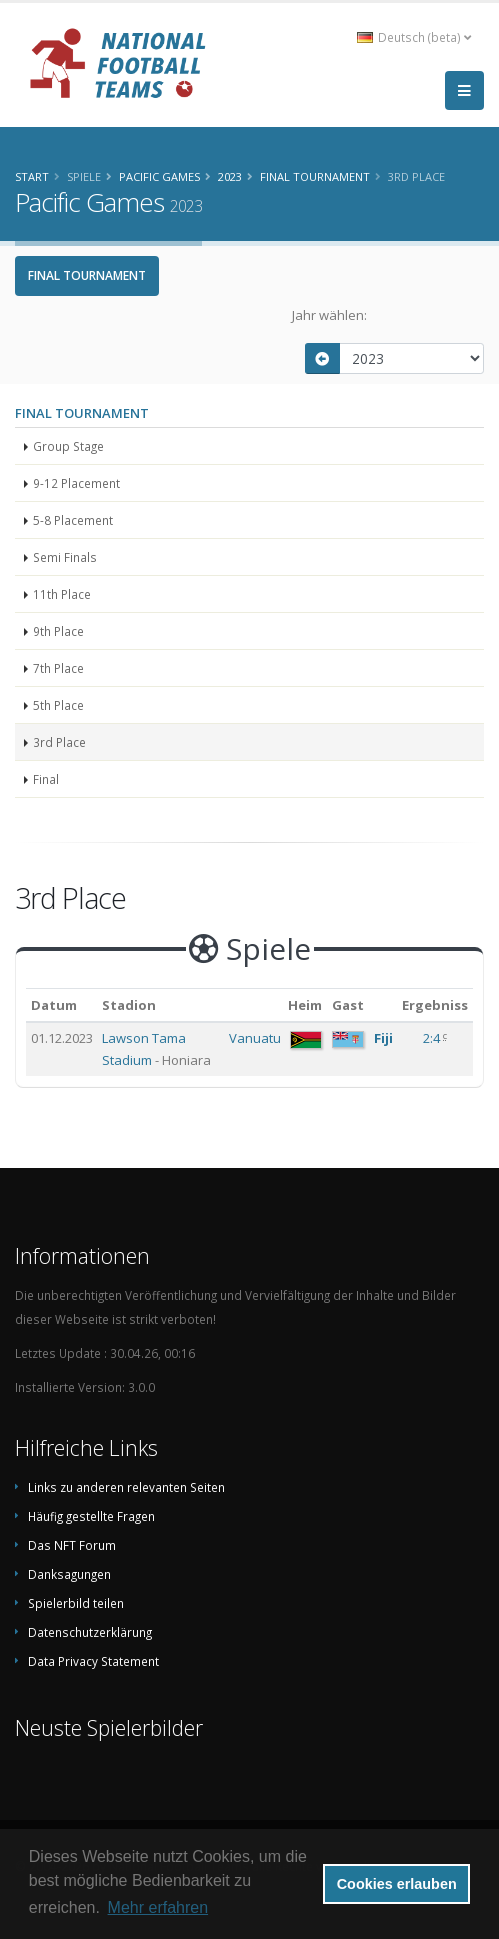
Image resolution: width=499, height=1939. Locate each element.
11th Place (62, 594)
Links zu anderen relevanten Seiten (126, 1487)
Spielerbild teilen (76, 1603)
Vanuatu (255, 1038)
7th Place (58, 668)
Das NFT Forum (72, 1545)
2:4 (433, 1038)
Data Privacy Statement (93, 1661)
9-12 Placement (76, 483)
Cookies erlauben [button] (397, 1884)
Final (46, 779)
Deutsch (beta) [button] (414, 37)
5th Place (58, 705)
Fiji (383, 1038)
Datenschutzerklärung (90, 1632)
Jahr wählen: (329, 315)
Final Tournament (87, 275)
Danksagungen (69, 1574)
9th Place (58, 631)
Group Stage (68, 446)
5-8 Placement (73, 520)
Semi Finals (65, 557)
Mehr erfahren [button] (158, 1907)
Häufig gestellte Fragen (91, 1516)
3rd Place (59, 742)
